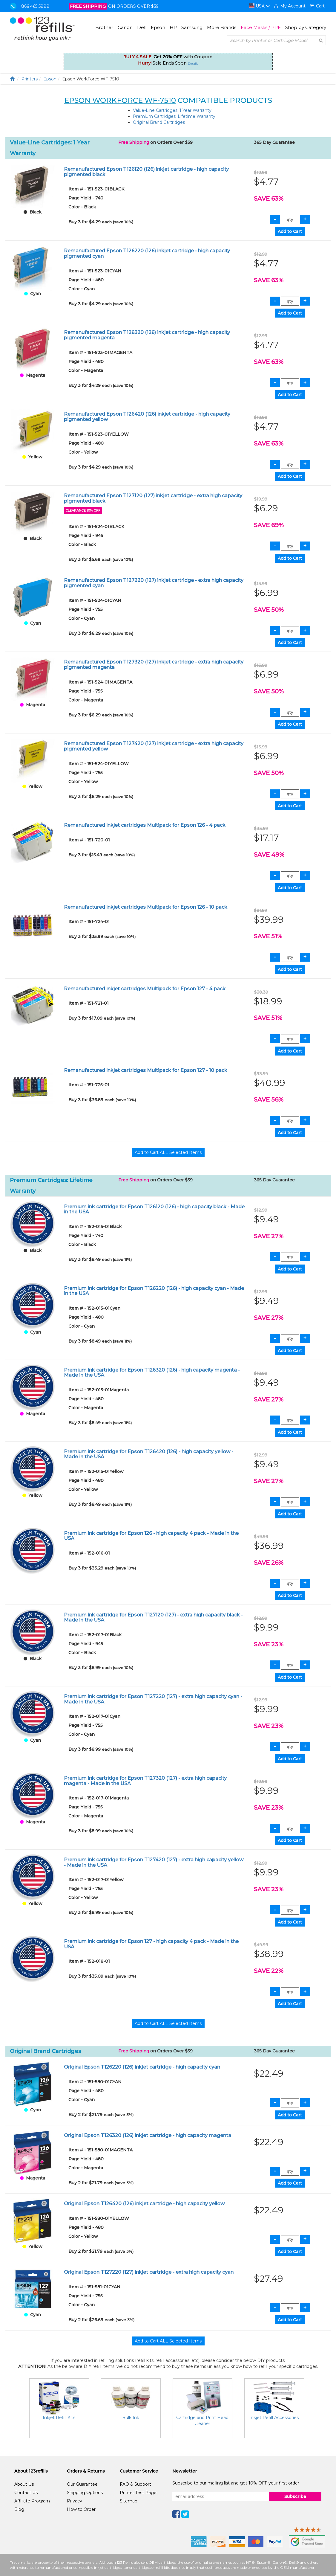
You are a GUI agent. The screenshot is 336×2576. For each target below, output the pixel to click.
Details (193, 63)
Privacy (74, 2501)
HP (173, 27)
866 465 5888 (35, 6)
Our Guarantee (82, 2484)
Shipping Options (85, 2492)
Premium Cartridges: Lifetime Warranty (174, 116)
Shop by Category (305, 27)
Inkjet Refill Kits (59, 2417)
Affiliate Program (32, 2501)
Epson (158, 27)
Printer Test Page (138, 2492)
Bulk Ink (130, 2417)
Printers (29, 79)
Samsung (191, 27)
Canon (125, 27)
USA (259, 6)
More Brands (221, 27)
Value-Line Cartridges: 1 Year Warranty (172, 110)
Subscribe (295, 2496)
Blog (19, 2509)
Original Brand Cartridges (159, 122)
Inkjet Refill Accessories (274, 2417)
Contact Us (26, 2492)
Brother (104, 27)
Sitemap (128, 2501)
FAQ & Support (135, 2484)
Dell (141, 27)
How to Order (81, 2509)
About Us (24, 2484)
